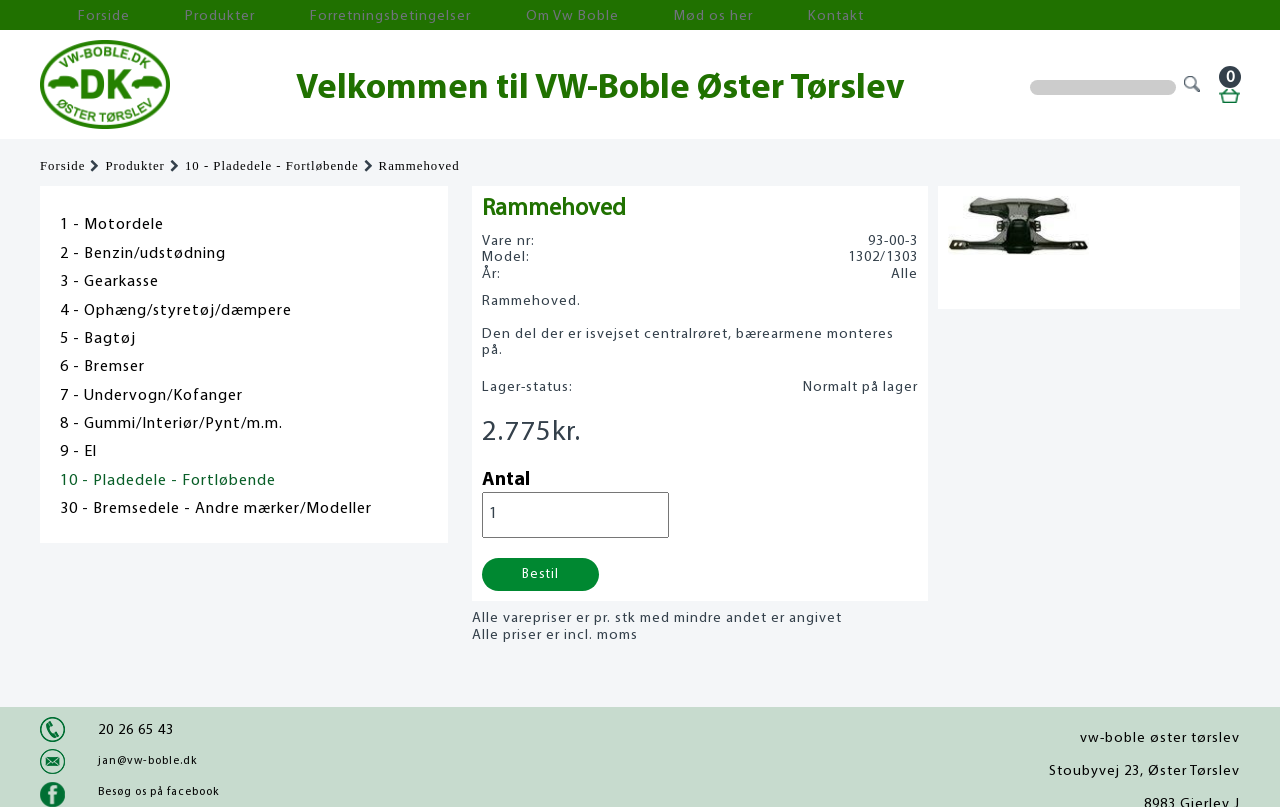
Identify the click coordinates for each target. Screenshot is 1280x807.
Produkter (168, 15)
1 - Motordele (112, 225)
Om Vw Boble (450, 15)
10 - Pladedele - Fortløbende (272, 166)
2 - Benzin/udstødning (143, 254)
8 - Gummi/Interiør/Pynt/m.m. (171, 424)
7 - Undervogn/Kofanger (151, 396)
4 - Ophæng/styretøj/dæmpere (176, 311)
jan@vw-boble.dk (147, 761)
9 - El (78, 452)
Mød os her (561, 15)
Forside (80, 15)
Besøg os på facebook (158, 792)
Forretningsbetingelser (304, 15)
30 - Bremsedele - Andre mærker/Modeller (216, 509)
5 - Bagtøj (98, 339)
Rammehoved (419, 166)
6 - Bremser (102, 367)
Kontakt (654, 15)
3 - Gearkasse (109, 282)
